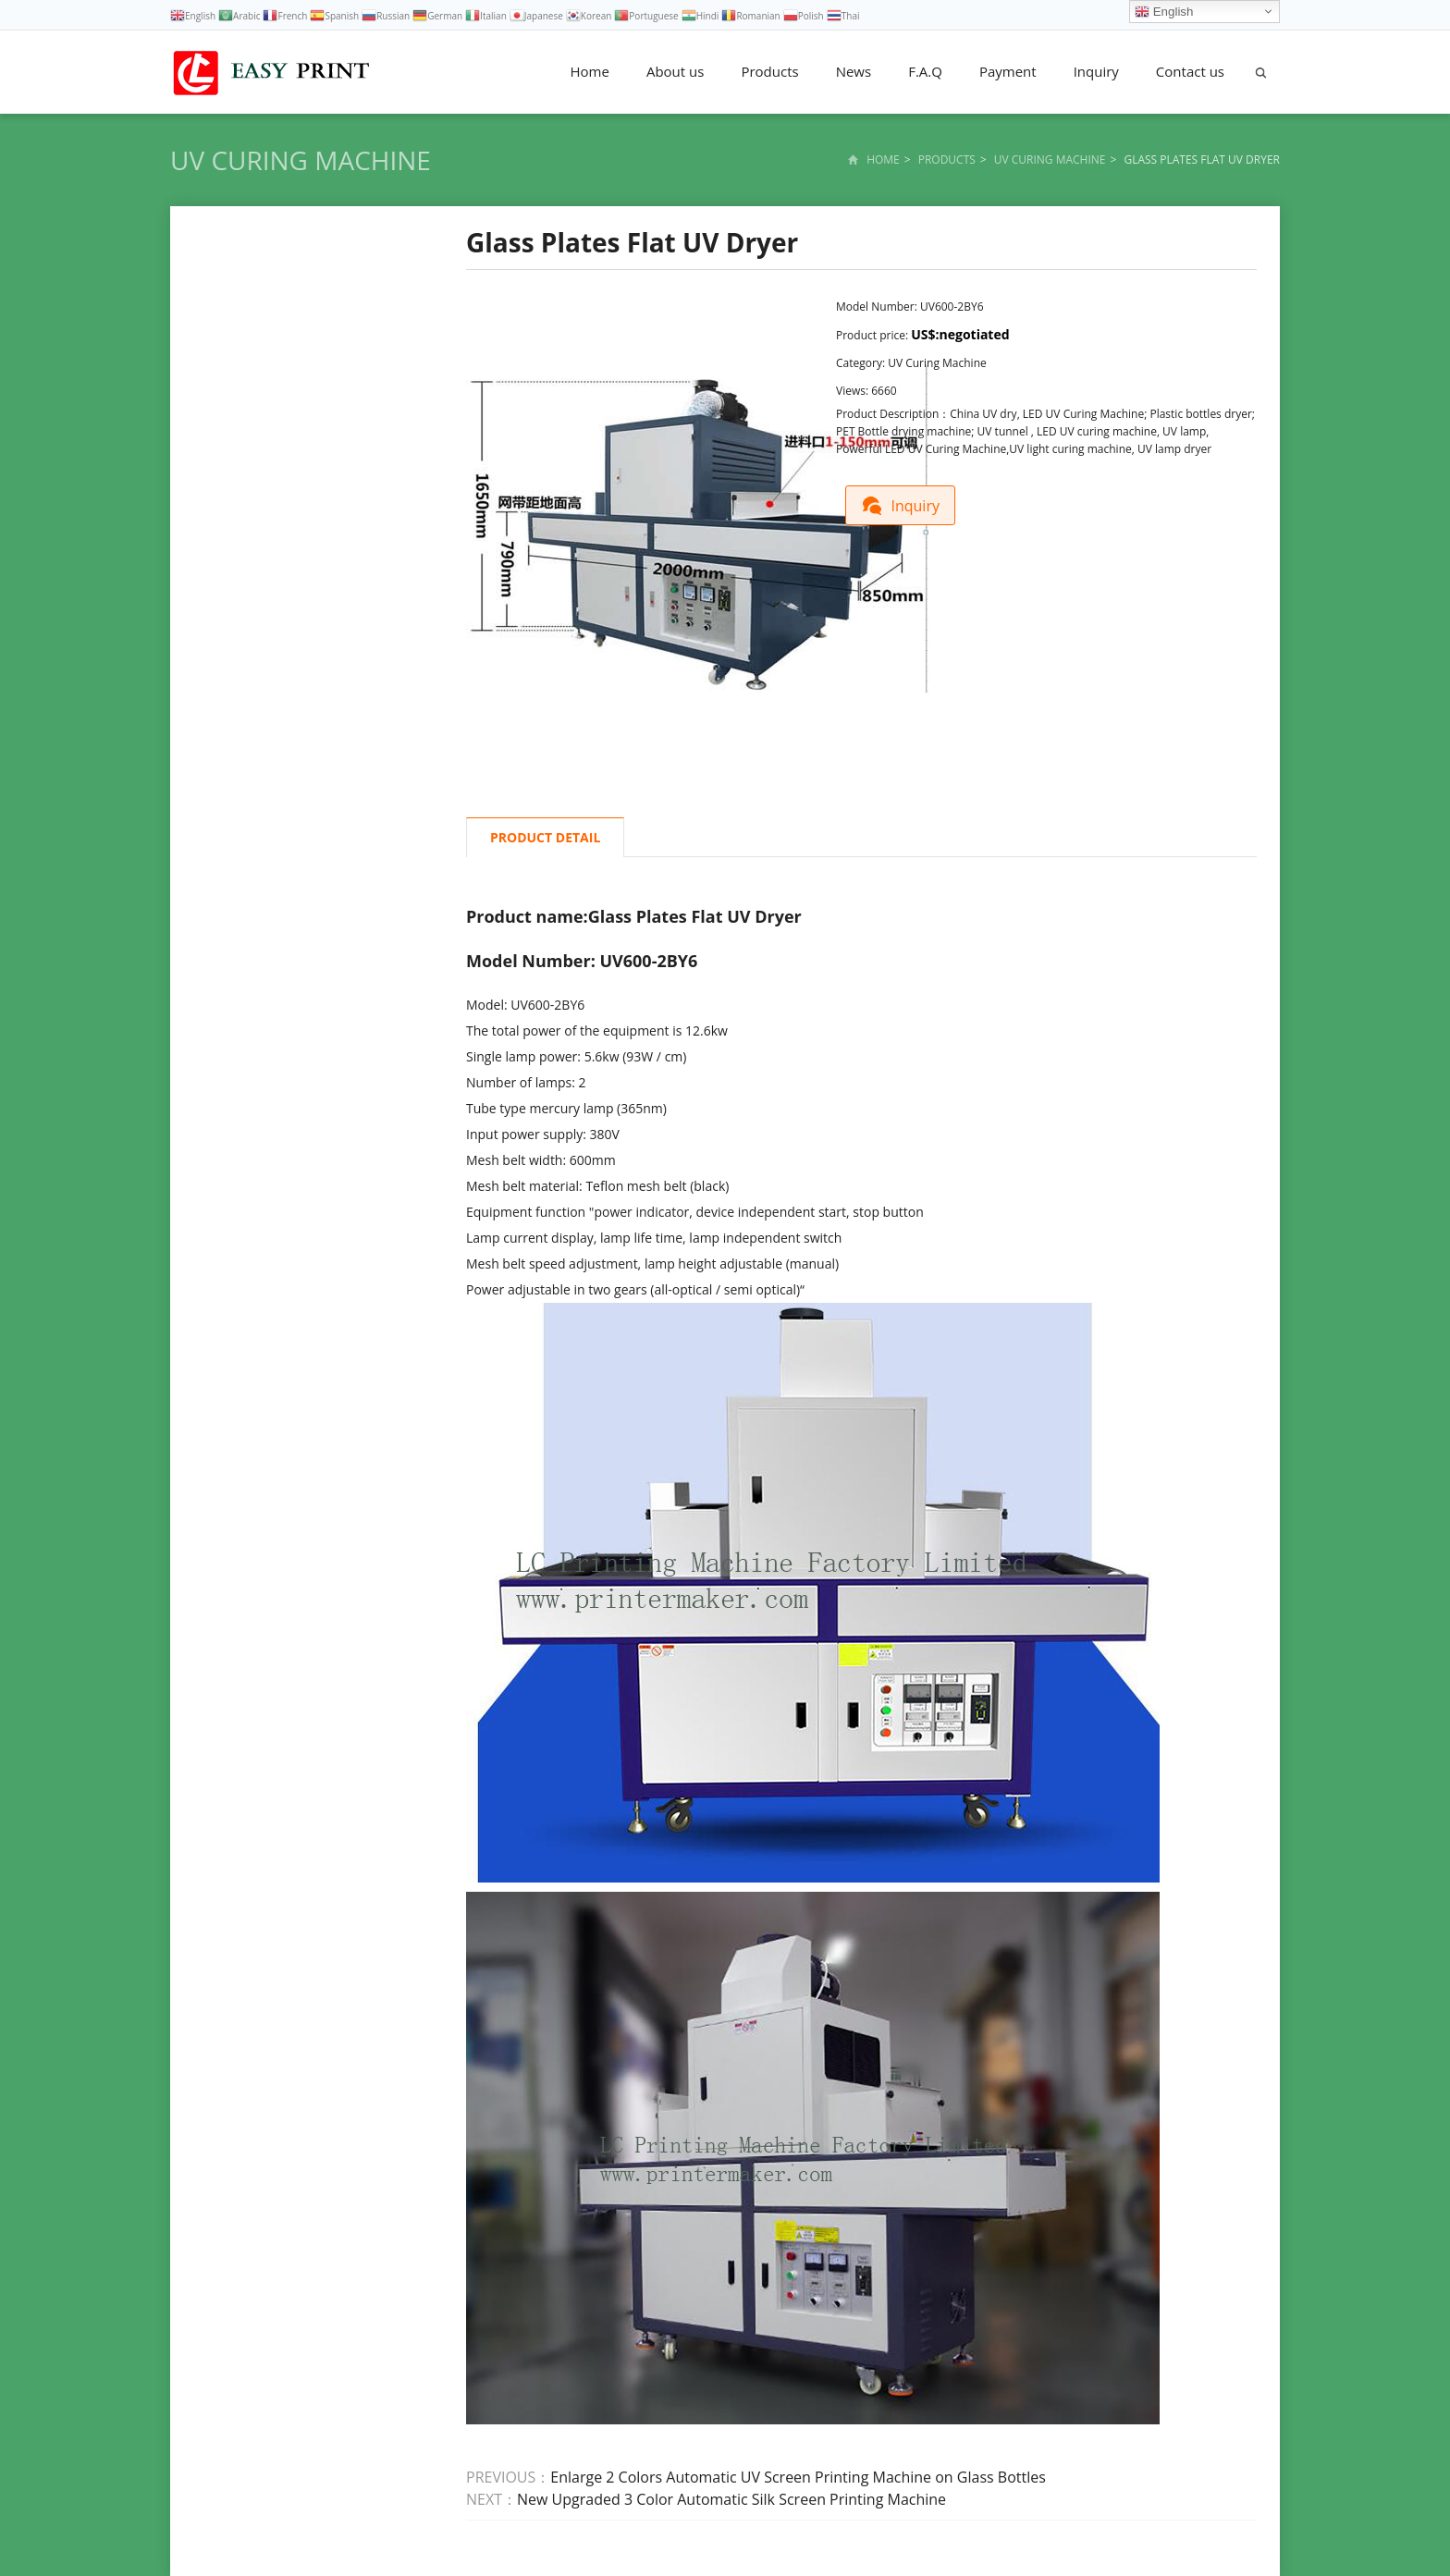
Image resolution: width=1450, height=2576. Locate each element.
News (854, 71)
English (1164, 12)
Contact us (1190, 71)
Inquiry (1096, 71)
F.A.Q (925, 71)
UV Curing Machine (300, 160)
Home (590, 71)
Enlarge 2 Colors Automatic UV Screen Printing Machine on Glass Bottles (798, 2477)
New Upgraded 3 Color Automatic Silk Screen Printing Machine (731, 2499)
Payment (1008, 71)
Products (769, 71)
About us (675, 71)
